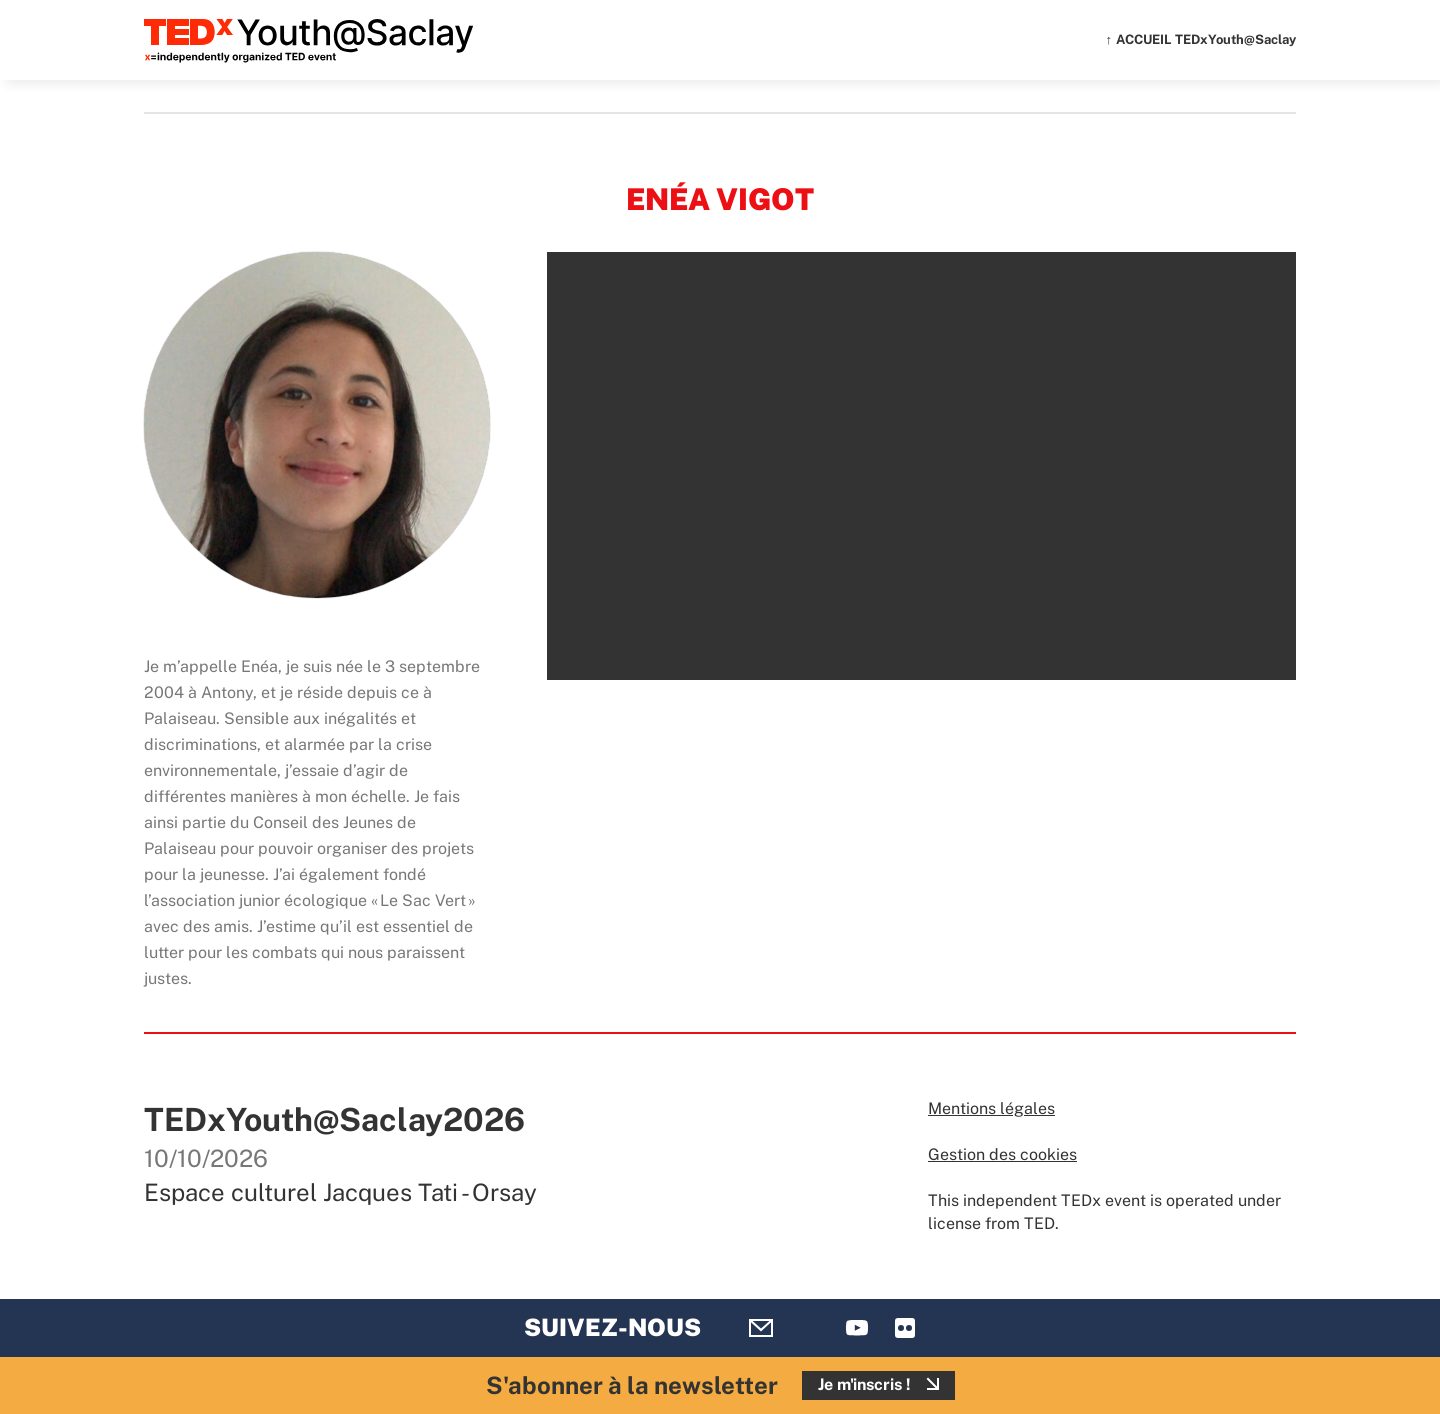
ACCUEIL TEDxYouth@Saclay (1206, 39)
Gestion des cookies (1002, 1154)
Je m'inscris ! (864, 1384)
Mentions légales (991, 1108)
